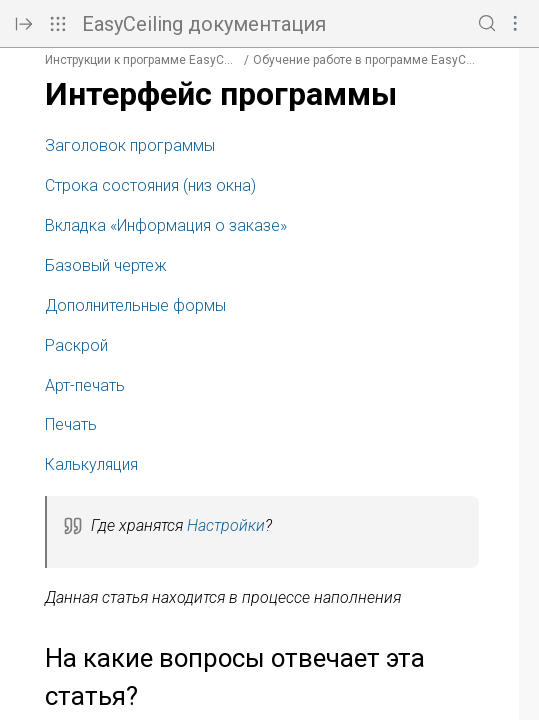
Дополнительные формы (135, 305)
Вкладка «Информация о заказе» (166, 225)
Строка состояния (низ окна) (150, 185)
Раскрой (76, 345)
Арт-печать (85, 385)
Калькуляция (91, 464)
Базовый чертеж (106, 265)
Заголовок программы (130, 145)
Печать (71, 424)
